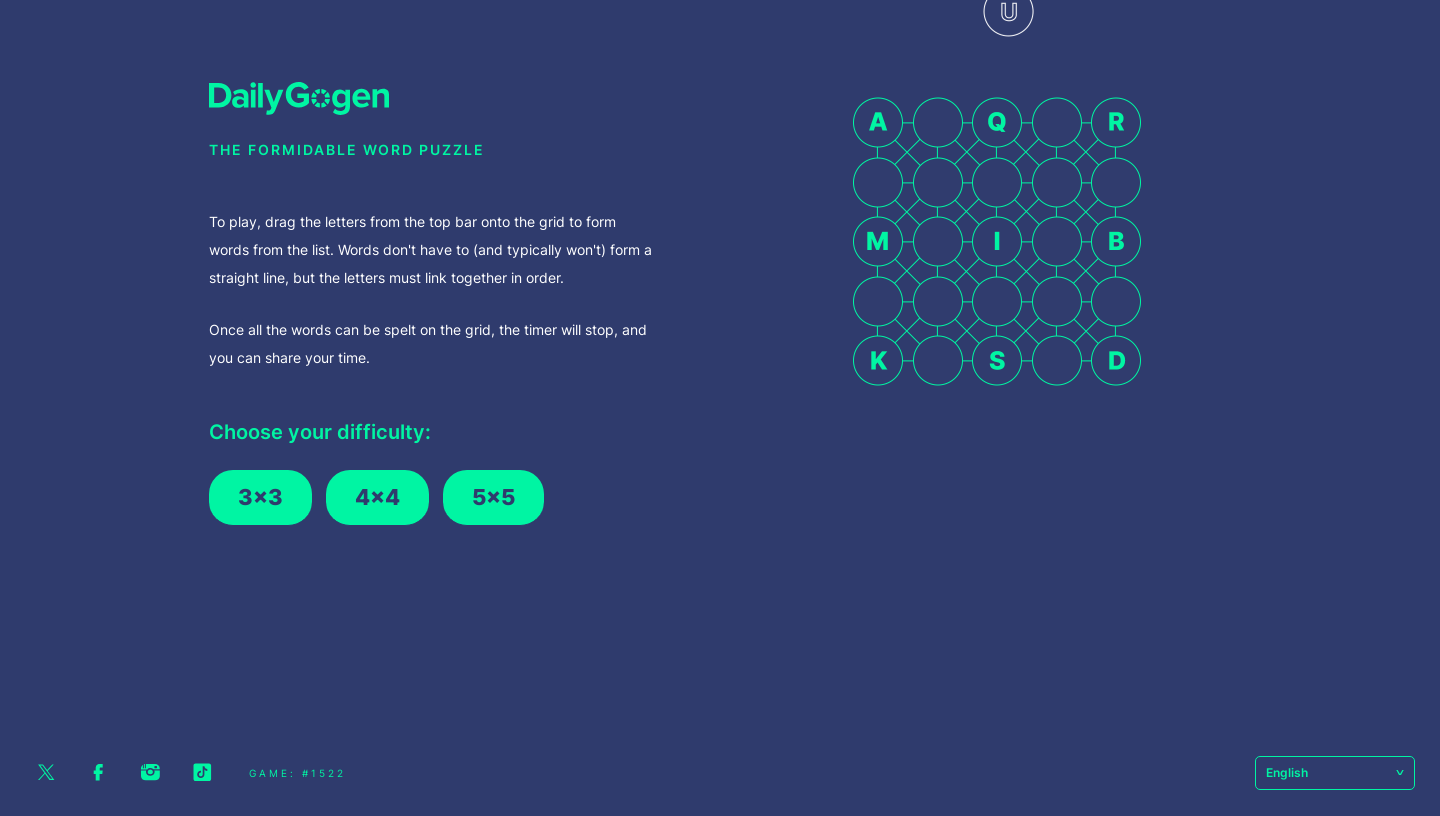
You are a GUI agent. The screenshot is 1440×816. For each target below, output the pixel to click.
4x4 (377, 497)
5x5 (493, 497)
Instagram (150, 772)
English (1335, 772)
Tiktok (202, 772)
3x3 (260, 497)
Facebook (98, 772)
